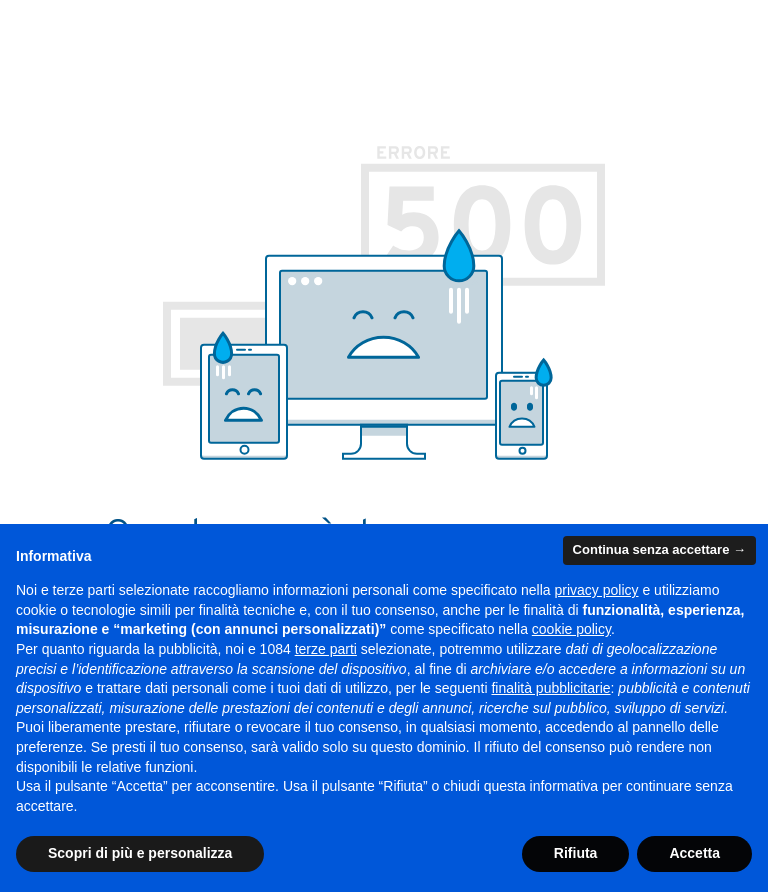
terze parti (326, 649)
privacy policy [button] (597, 590)
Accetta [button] (694, 853)
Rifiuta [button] (576, 853)
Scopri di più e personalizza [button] (140, 853)
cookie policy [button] (571, 629)
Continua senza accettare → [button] (659, 549)
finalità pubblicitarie (550, 688)
